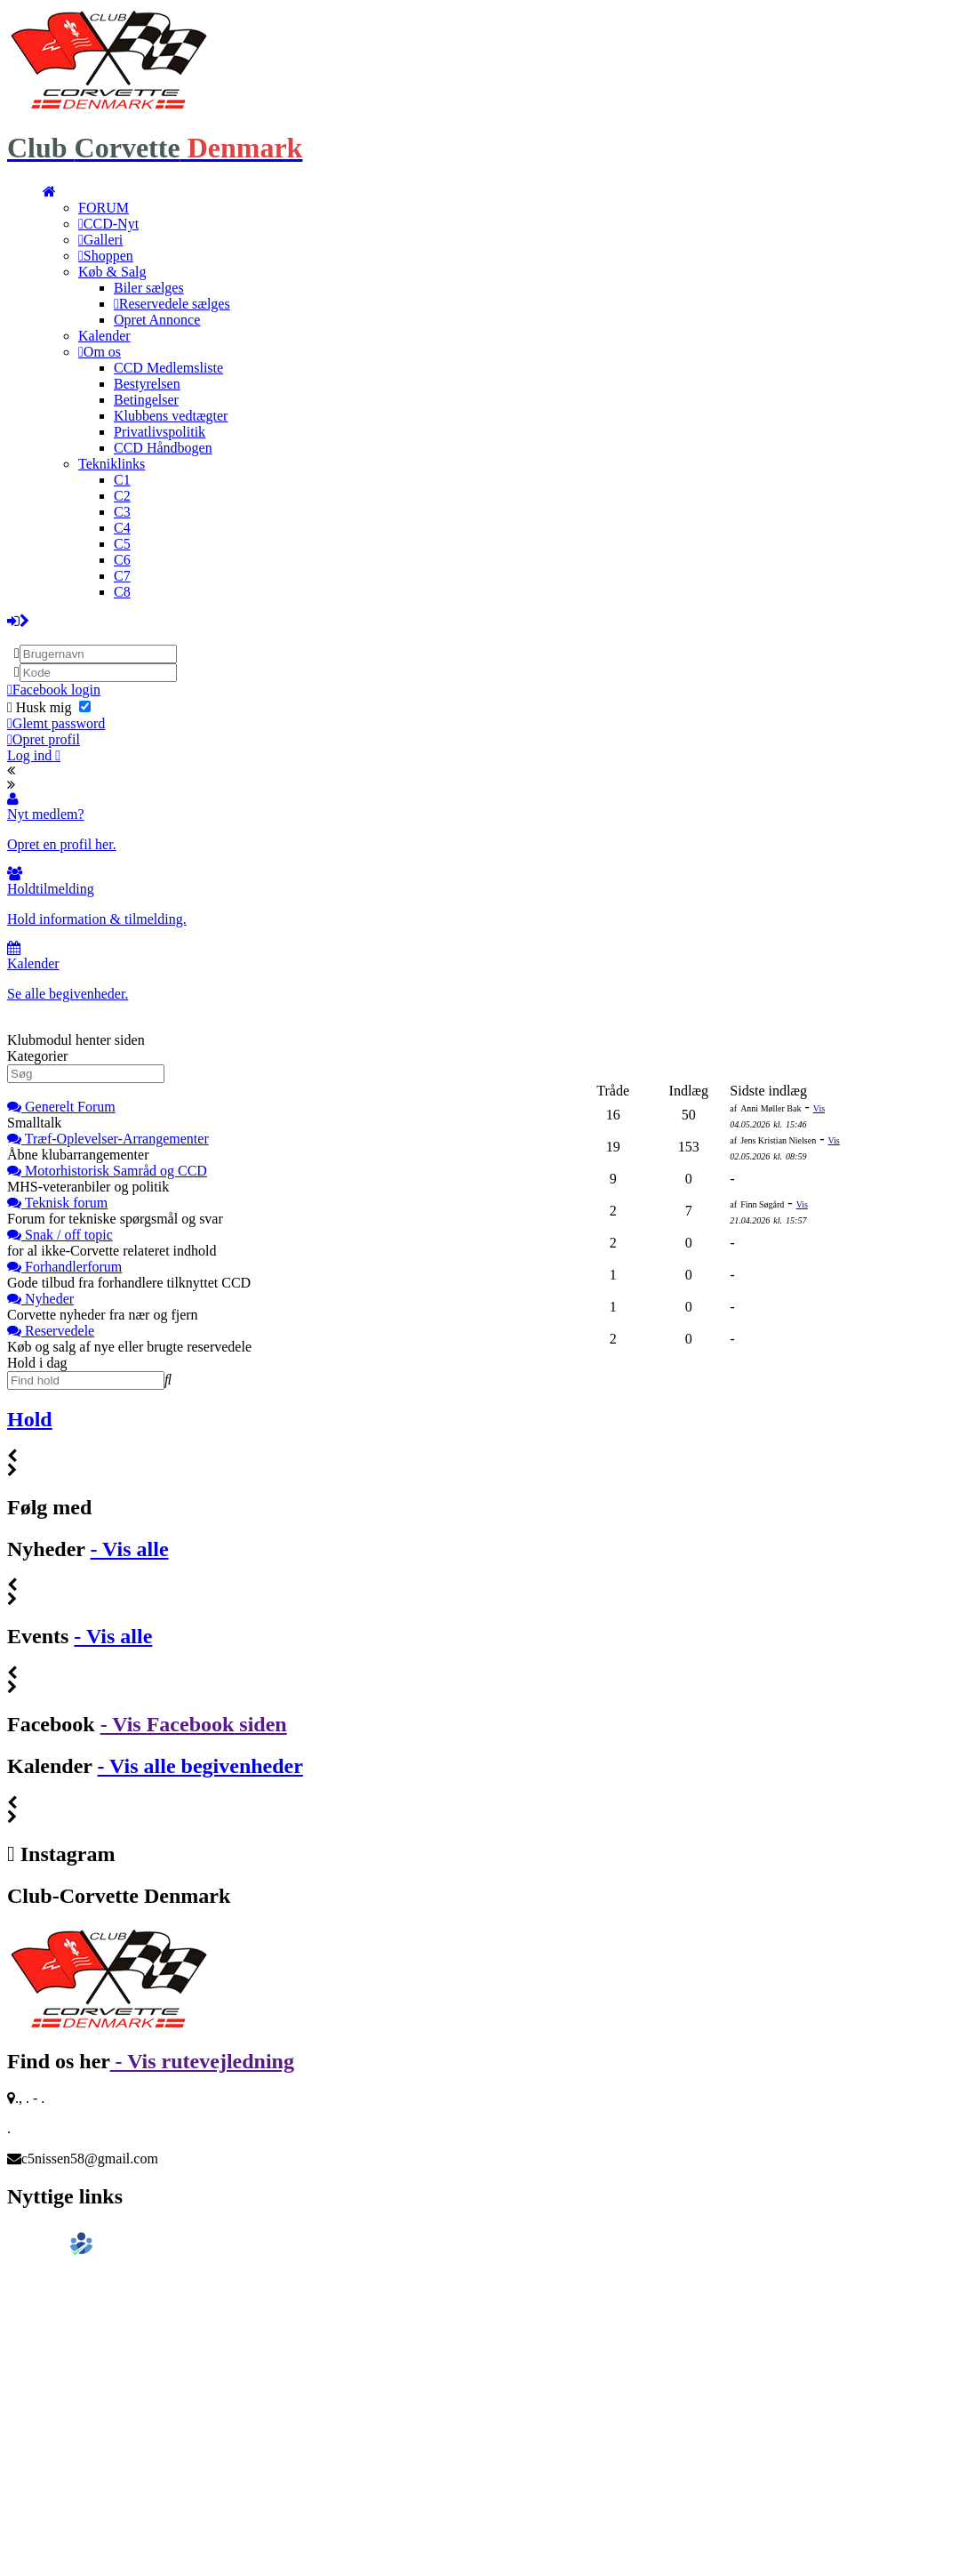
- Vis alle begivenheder (200, 1766)
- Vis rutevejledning (202, 2061)
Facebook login (53, 689)
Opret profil (43, 739)
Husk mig (49, 707)
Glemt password (56, 723)
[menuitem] (49, 191)
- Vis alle (130, 1549)
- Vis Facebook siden (193, 1724)
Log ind (33, 755)
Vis (819, 1108)
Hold (29, 1419)
